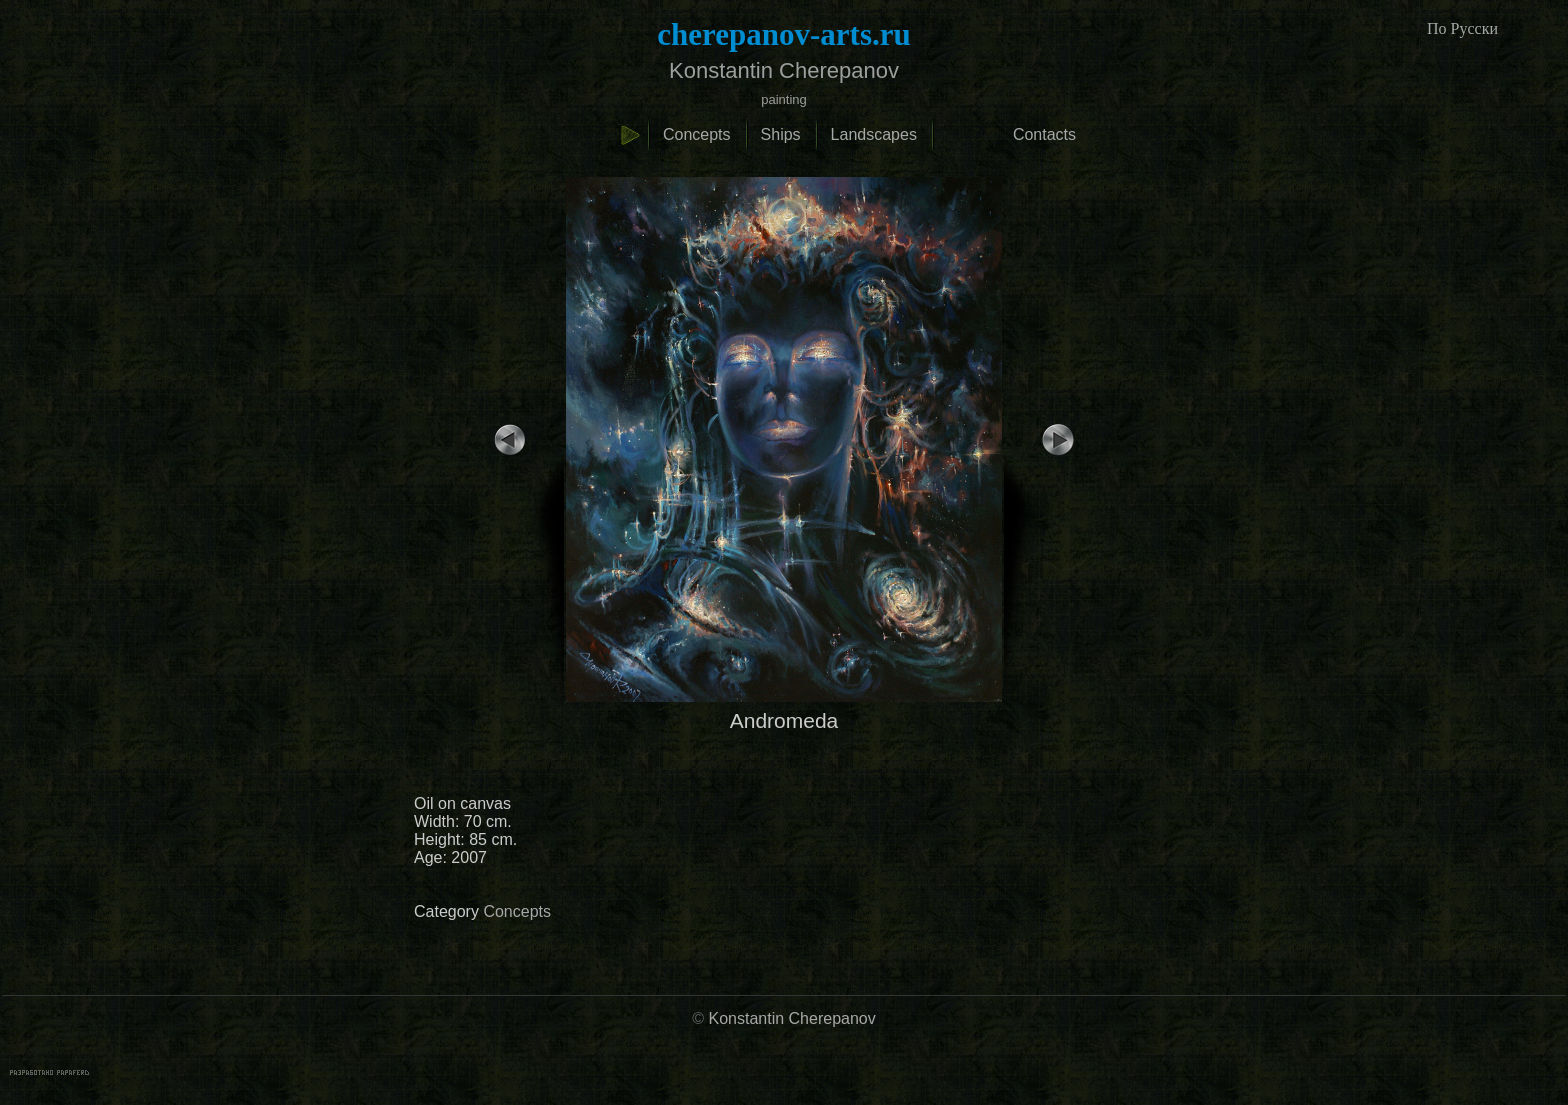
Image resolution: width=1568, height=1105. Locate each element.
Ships (781, 134)
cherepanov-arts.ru (783, 34)
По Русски (1462, 28)
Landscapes (874, 134)
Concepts (697, 134)
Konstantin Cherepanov (792, 1018)
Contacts (1044, 134)
